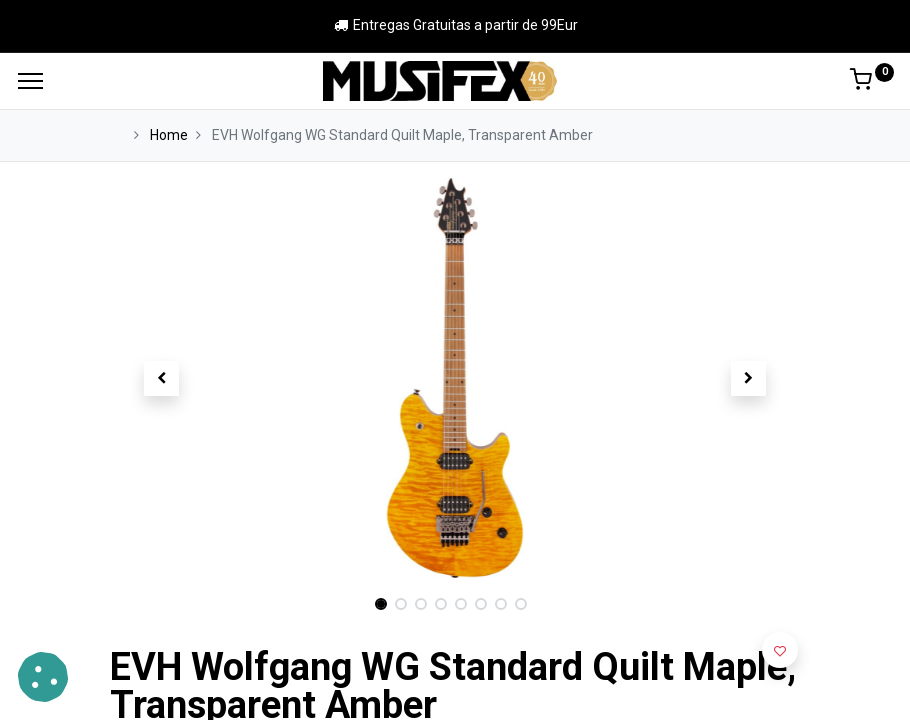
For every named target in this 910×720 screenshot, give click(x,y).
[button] (162, 378)
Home (169, 135)
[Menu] (30, 81)
